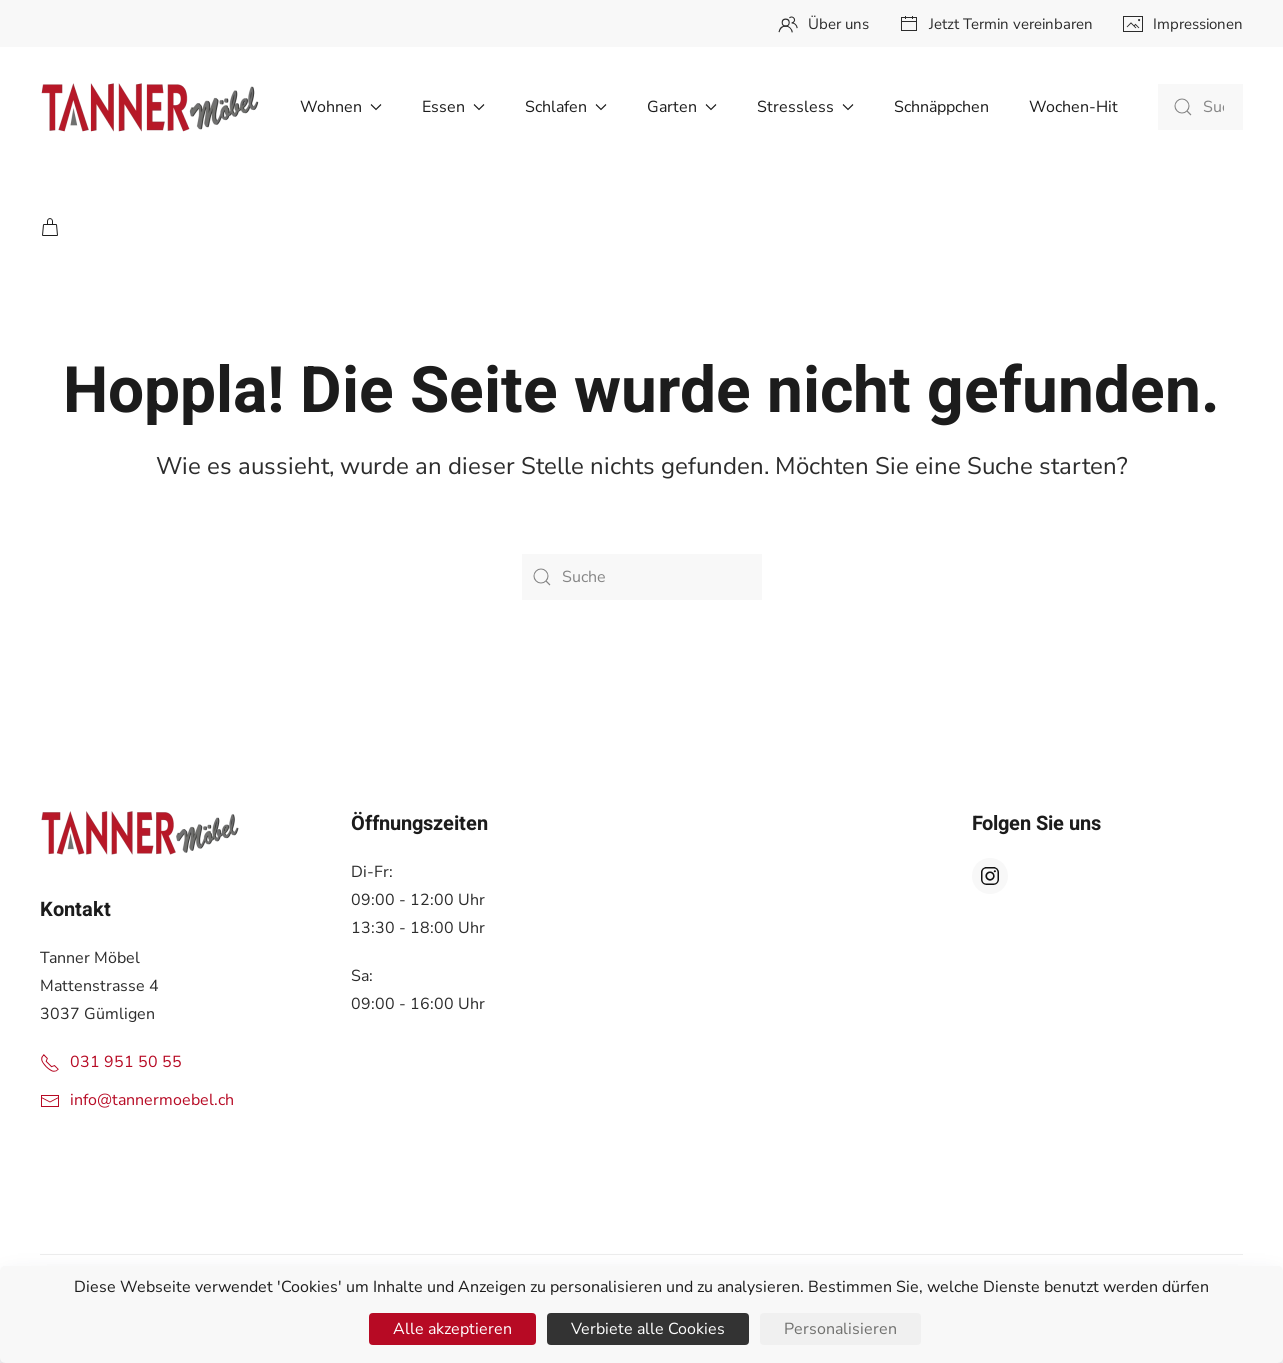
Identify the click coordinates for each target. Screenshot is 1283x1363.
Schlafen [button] (566, 107)
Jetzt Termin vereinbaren (996, 24)
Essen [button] (453, 107)
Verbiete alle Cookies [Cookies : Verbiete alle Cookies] (648, 1329)
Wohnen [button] (341, 107)
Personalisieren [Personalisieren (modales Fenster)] (840, 1329)
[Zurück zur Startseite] (150, 107)
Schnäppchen (941, 107)
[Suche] (1200, 107)
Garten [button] (682, 107)
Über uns (823, 24)
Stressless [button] (805, 107)
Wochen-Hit (1073, 107)
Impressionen (1183, 24)
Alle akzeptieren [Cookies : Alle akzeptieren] (452, 1329)
